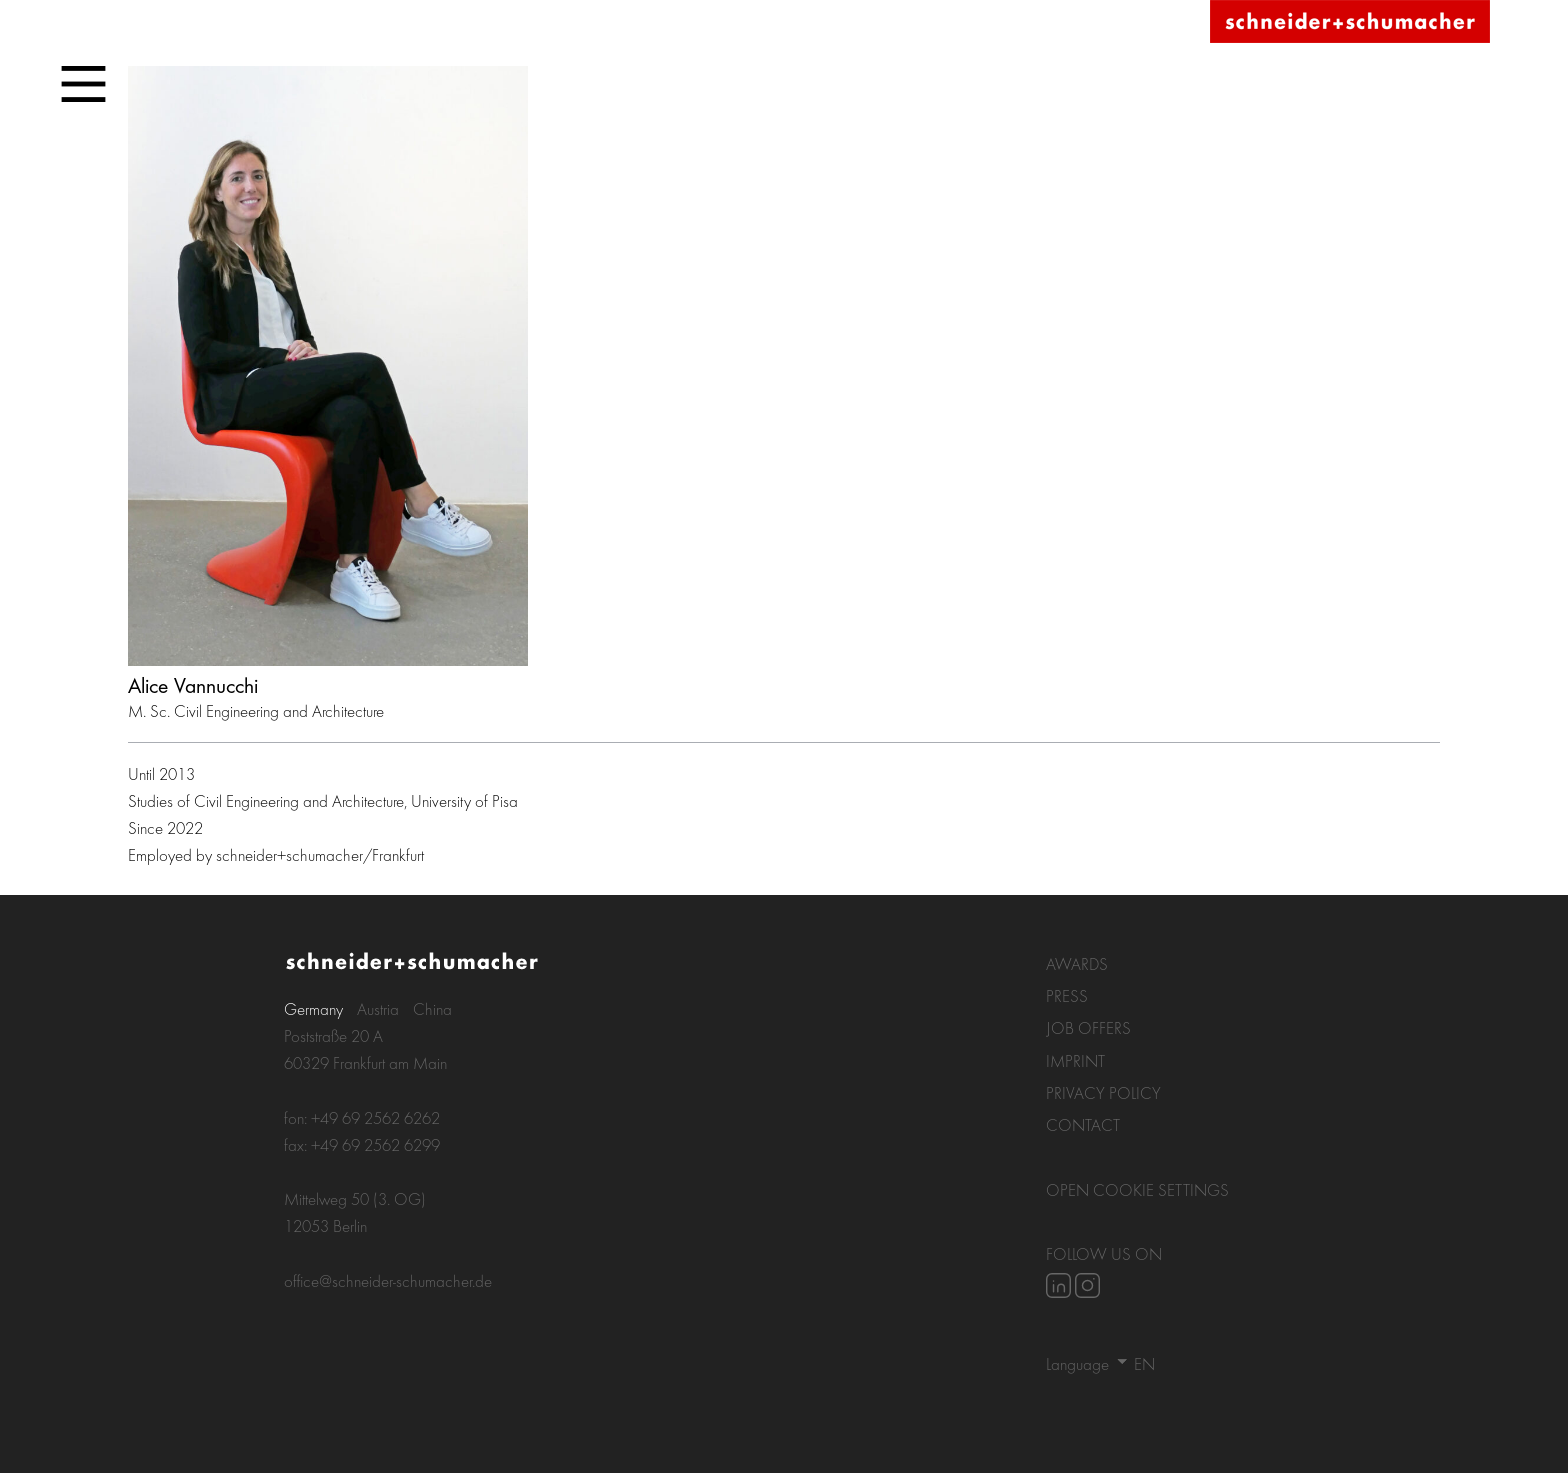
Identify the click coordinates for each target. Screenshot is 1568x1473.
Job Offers (1088, 1027)
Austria (378, 1008)
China (432, 1008)
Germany (313, 1008)
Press (1067, 995)
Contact (1083, 1124)
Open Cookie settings (1137, 1189)
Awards (1077, 963)
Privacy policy (1103, 1092)
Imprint (1075, 1060)
